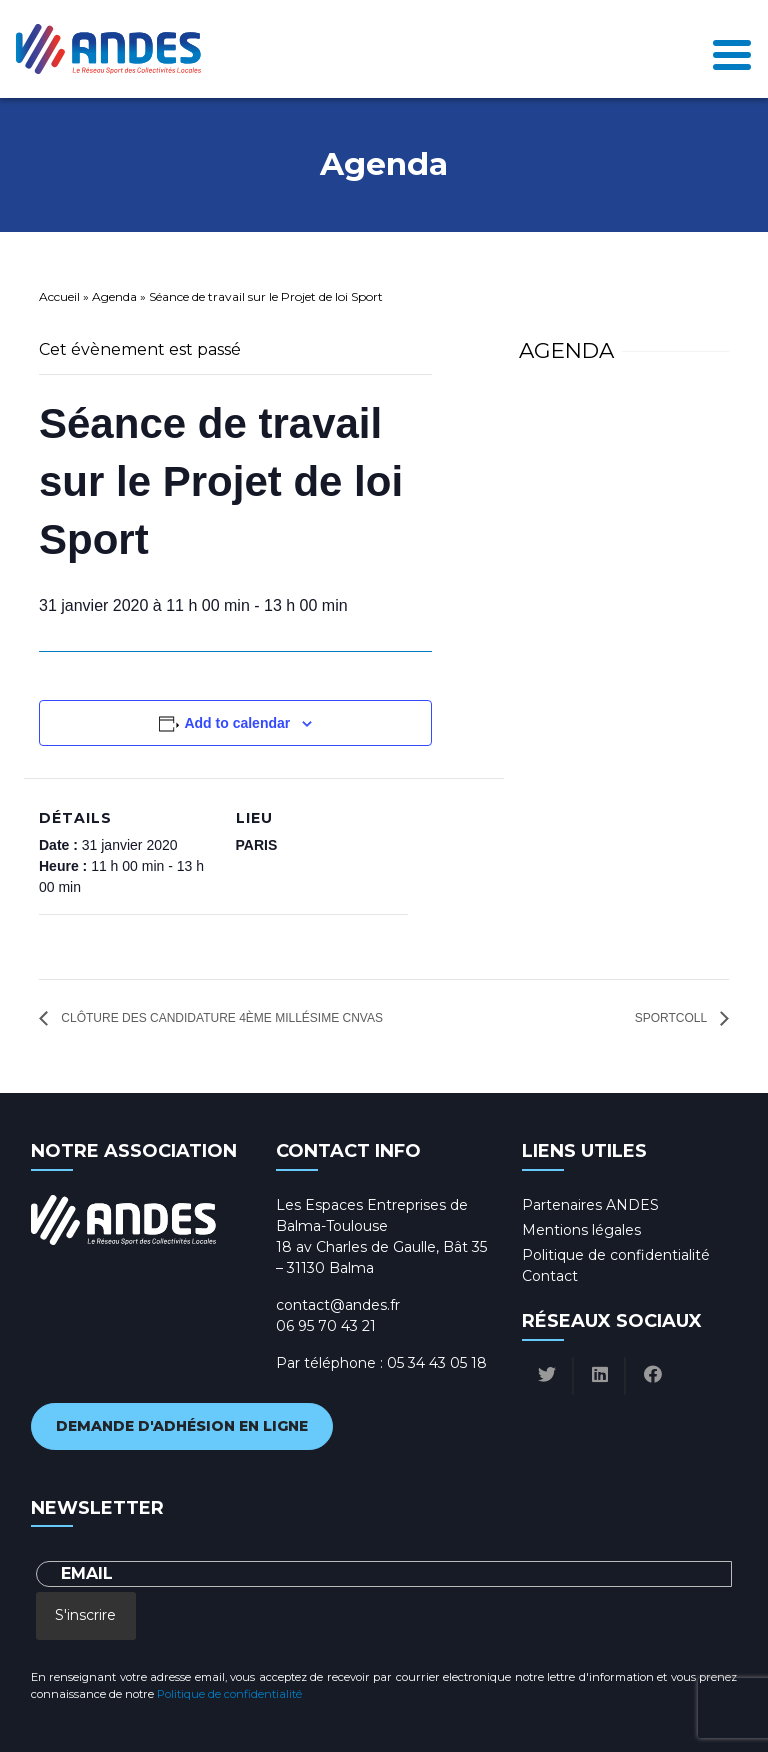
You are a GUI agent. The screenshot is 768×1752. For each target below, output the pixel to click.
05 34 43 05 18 (437, 1363)
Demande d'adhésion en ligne (182, 1426)
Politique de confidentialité (616, 1255)
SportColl (672, 1018)
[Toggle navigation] (732, 49)
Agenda (114, 296)
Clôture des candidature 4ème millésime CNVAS (220, 1018)
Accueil (59, 296)
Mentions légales (581, 1230)
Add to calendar (237, 723)
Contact (550, 1276)
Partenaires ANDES (590, 1205)
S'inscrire (85, 1615)
